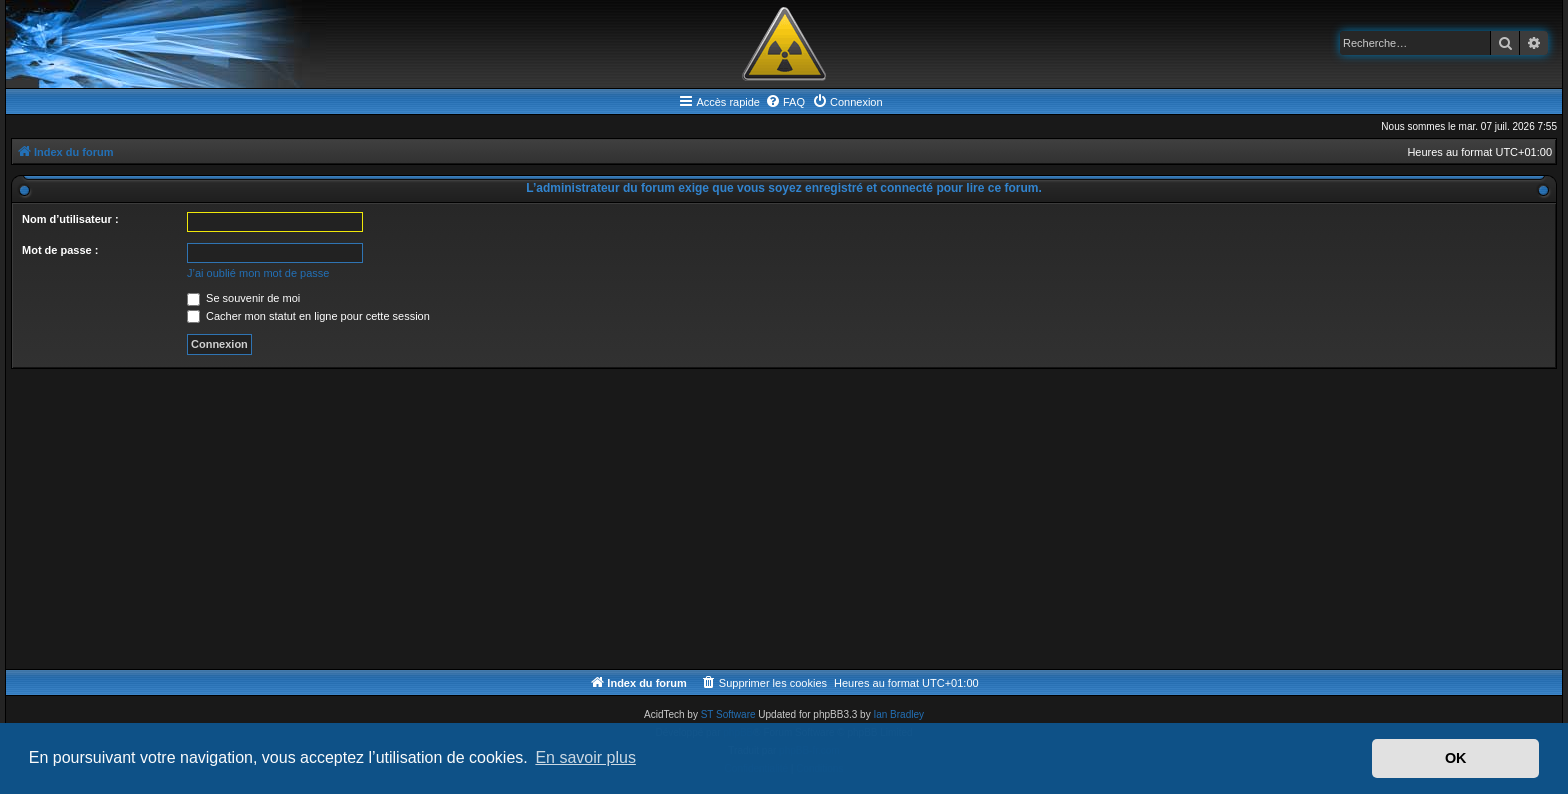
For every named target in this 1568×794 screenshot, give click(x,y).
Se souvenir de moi (243, 298)
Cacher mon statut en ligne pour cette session (308, 316)
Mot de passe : (60, 250)
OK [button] (1456, 758)
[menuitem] (785, 102)
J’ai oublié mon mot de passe (258, 273)
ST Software (728, 714)
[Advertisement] (611, 519)
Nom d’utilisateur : (70, 219)
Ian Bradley (898, 714)
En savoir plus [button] (585, 757)
